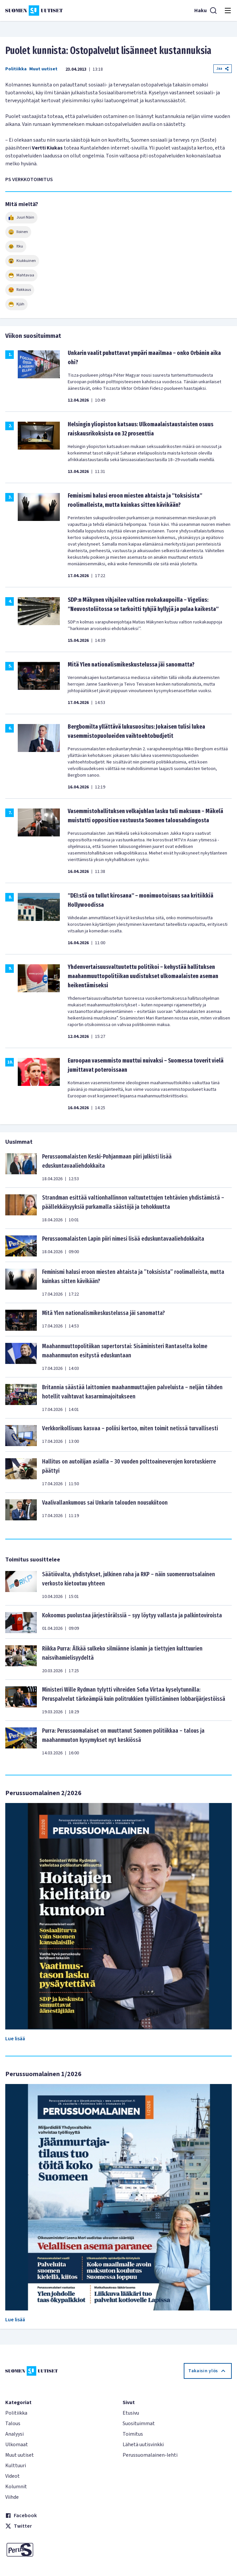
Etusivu (131, 2413)
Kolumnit (16, 2486)
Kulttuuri (15, 2465)
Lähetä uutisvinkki (143, 2444)
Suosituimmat (139, 2423)
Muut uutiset (43, 69)
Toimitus (133, 2434)
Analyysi (14, 2434)
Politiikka (16, 69)
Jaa (222, 68)
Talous (12, 2423)
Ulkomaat (16, 2444)
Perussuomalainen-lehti (150, 2455)
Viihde (12, 2497)
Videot (12, 2476)
